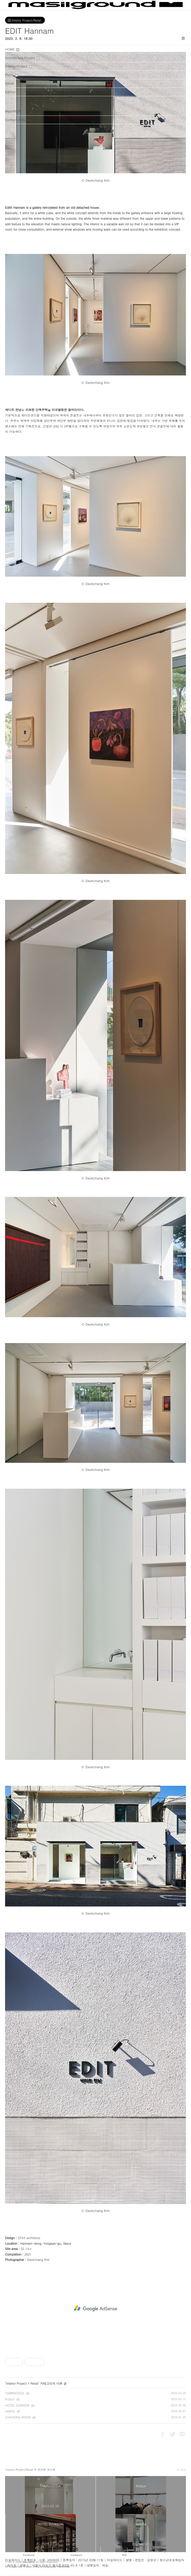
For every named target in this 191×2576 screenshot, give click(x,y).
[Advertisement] (95, 2308)
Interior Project (16, 2383)
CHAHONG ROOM (17, 2417)
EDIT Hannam (29, 30)
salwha (10, 2411)
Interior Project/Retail (25, 20)
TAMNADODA (14, 2393)
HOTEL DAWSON (17, 2405)
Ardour (9, 2399)
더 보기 (181, 2470)
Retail (34, 2383)
